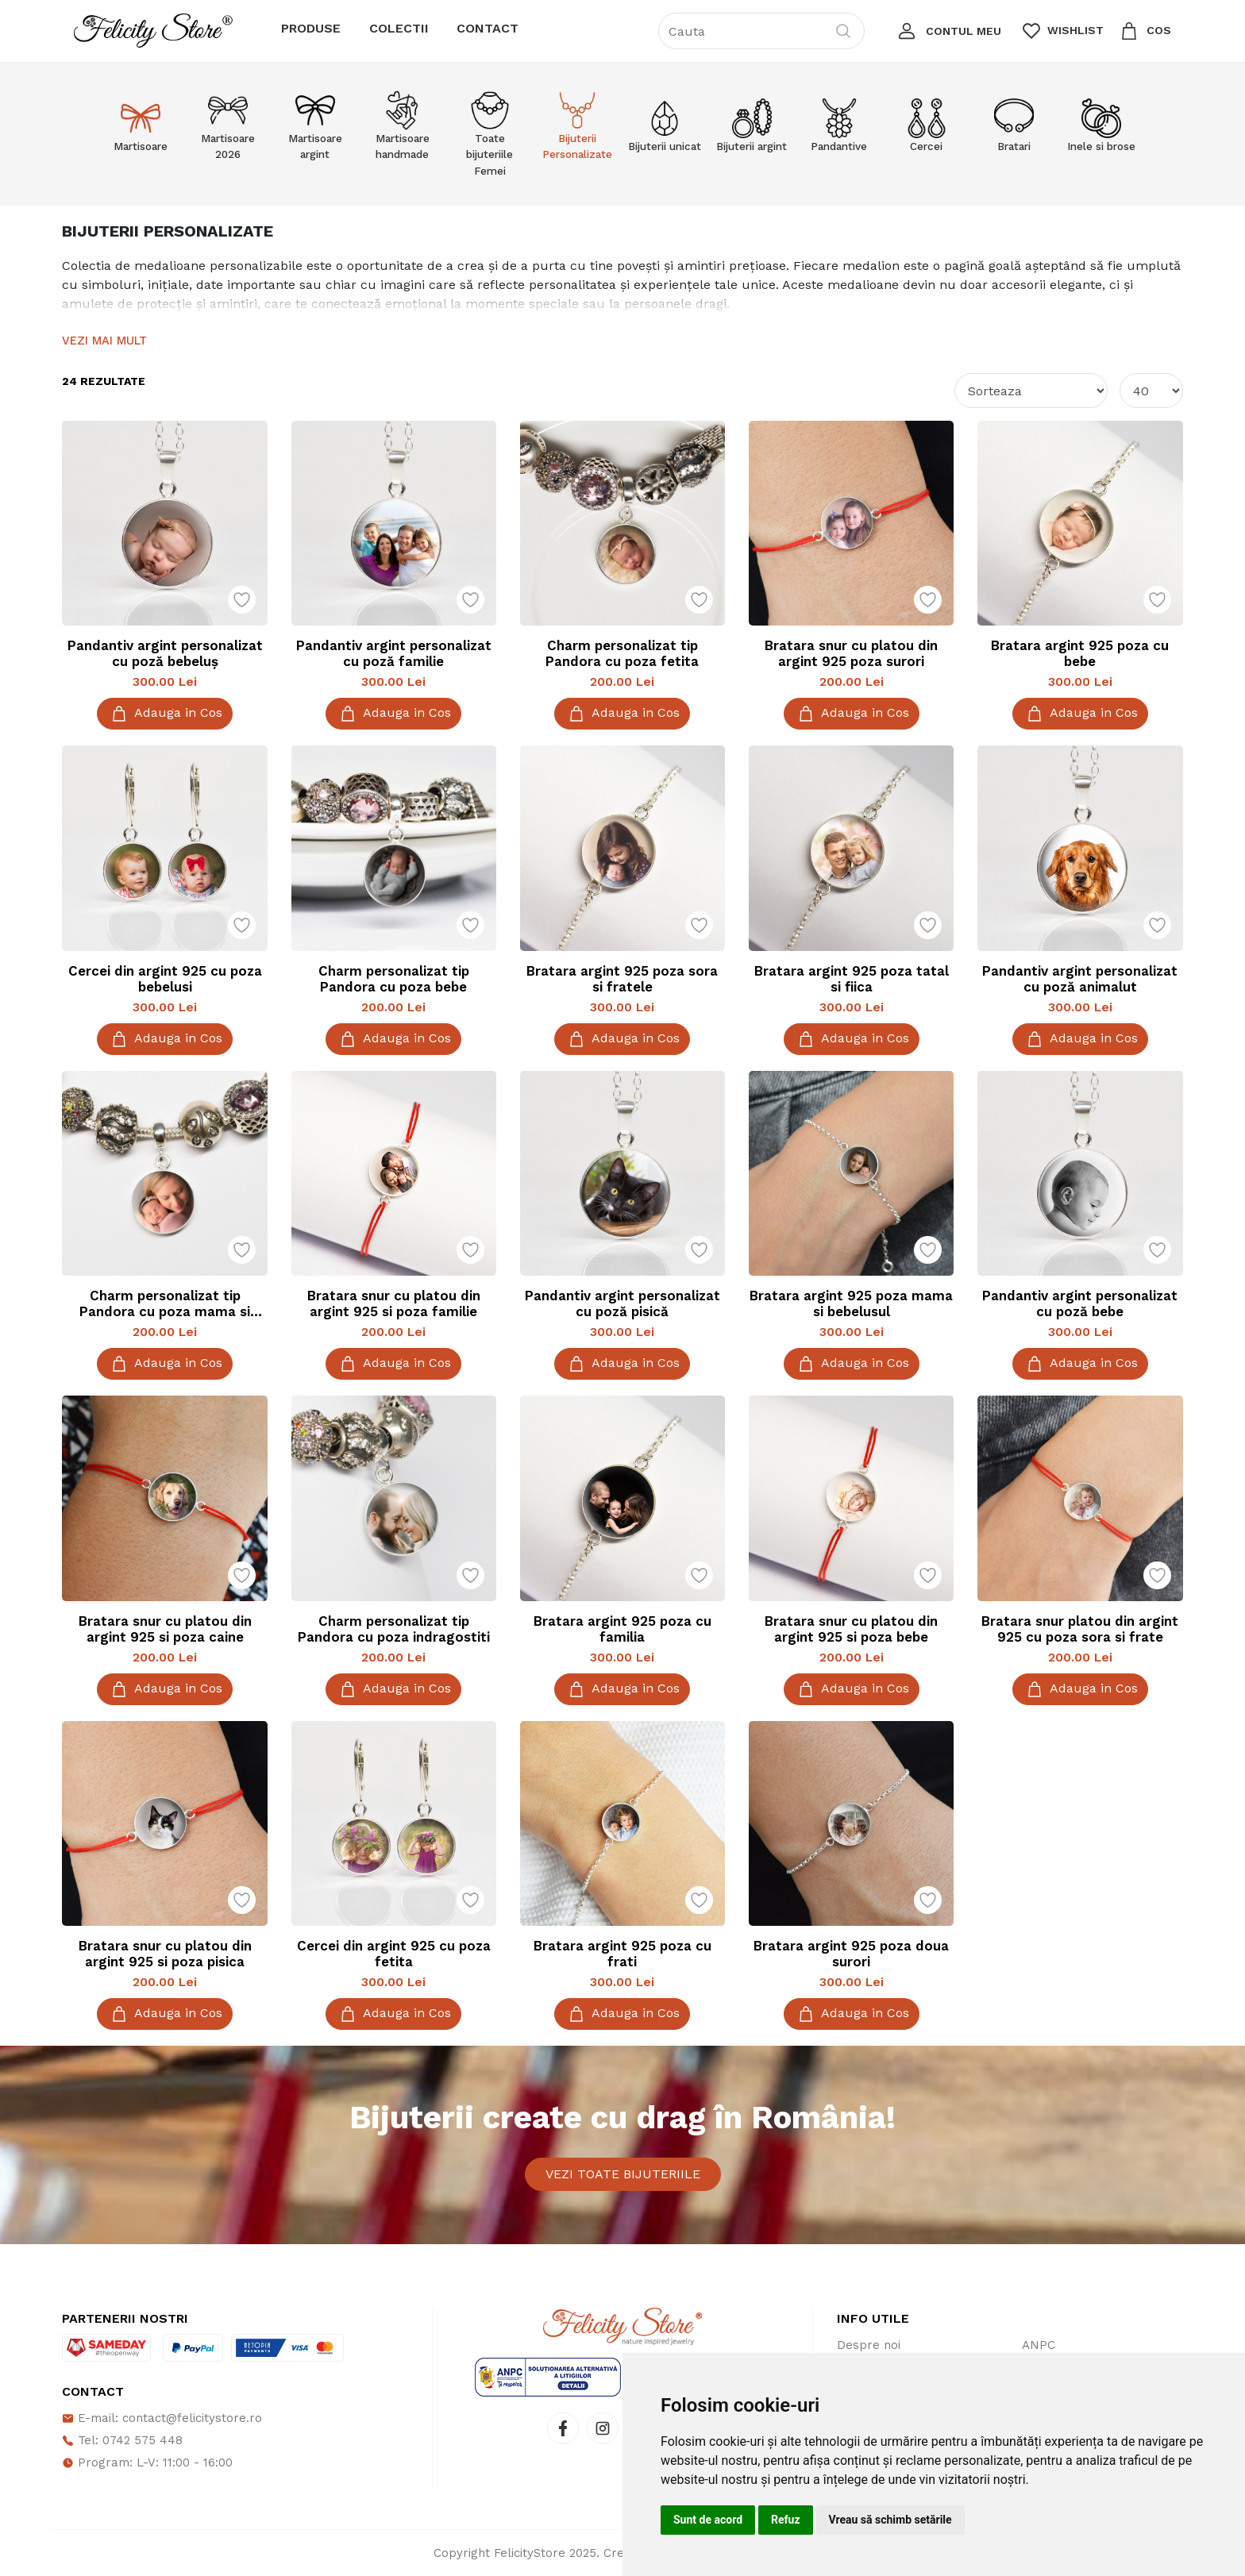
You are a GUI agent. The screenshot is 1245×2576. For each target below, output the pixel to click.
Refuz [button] (785, 2519)
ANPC (1038, 2345)
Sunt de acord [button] (707, 2519)
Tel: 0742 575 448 (122, 2440)
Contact (487, 28)
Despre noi (868, 2345)
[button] (948, 31)
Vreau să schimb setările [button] (890, 2519)
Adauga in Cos (164, 714)
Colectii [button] (399, 28)
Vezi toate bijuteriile (622, 2173)
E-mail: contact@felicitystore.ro (162, 2418)
